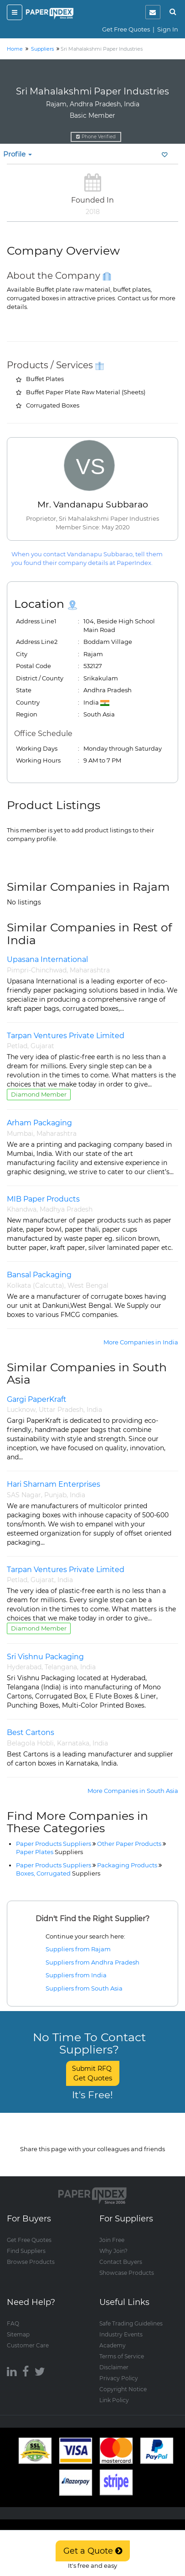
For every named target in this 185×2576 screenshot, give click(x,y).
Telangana (61, 1667)
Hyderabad (24, 1667)
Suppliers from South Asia (84, 1988)
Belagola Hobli (30, 1743)
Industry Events (121, 2334)
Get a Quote (92, 2551)
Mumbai (20, 1133)
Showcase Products (126, 2272)
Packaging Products (127, 1865)
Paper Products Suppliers (53, 1843)
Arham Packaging (39, 1122)
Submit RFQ (92, 2073)
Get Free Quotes (126, 29)
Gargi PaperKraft (37, 1399)
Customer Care (28, 2345)
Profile (17, 154)
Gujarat (42, 1046)
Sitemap (18, 2334)
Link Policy (114, 2400)
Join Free (111, 2239)
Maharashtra (90, 970)
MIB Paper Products (43, 1199)
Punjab (55, 1495)
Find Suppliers (26, 2250)
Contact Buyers (120, 2261)
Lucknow (21, 1410)
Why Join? (113, 2250)
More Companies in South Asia (132, 1790)
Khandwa (21, 1209)
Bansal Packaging (39, 1274)
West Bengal (87, 1285)
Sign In (167, 29)
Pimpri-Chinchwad (37, 970)
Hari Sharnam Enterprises (53, 1484)
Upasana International (47, 959)
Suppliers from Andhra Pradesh (92, 1962)
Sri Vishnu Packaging (45, 1656)
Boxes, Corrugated (58, 1873)
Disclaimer (113, 2367)
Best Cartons (30, 1732)
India (94, 1410)
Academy (112, 2345)
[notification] (152, 12)
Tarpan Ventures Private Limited (65, 1035)
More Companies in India (140, 1342)
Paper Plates (49, 1851)
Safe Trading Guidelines (131, 2323)
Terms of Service (121, 2356)
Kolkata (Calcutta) (35, 1285)
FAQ (13, 2323)
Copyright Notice (123, 2389)
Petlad (17, 1046)
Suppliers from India (76, 1975)
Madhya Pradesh (66, 1209)
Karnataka (73, 1743)
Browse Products (31, 2261)
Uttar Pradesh (61, 1410)
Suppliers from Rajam (78, 1949)
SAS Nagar (24, 1495)
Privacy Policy (118, 2378)
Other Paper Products (129, 1843)
